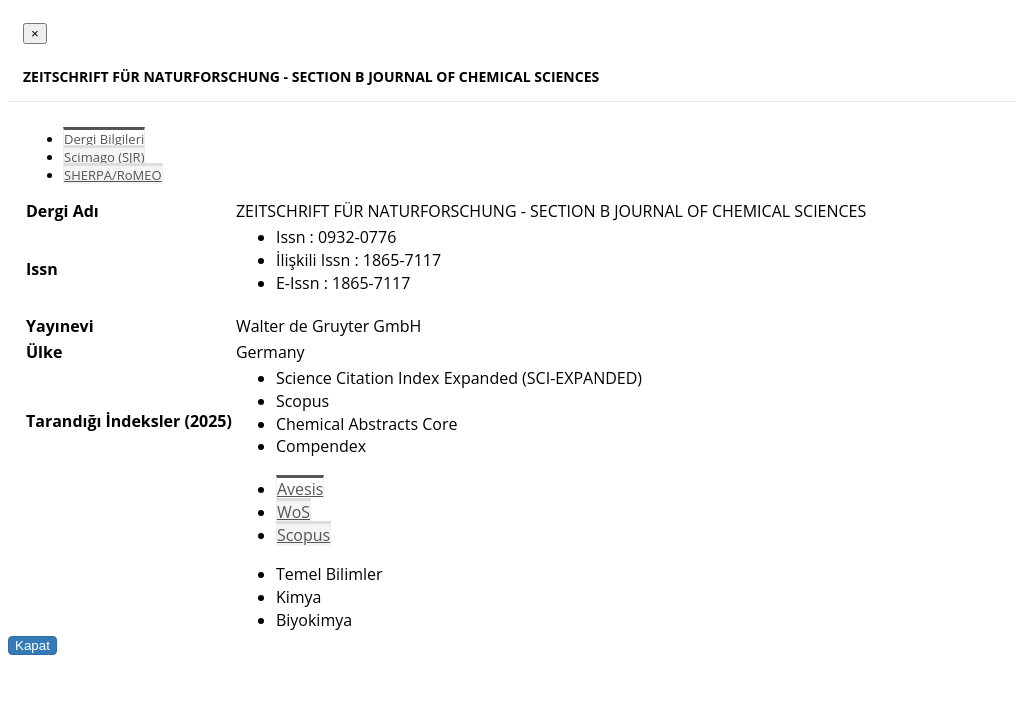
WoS (293, 512)
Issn (42, 269)
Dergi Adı (62, 211)
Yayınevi (60, 326)
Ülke (44, 352)
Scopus (303, 535)
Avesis (300, 489)
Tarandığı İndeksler (103, 421)
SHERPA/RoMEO (113, 175)
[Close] (35, 33)
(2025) (207, 421)
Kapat (32, 645)
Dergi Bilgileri (104, 139)
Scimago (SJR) (104, 157)
